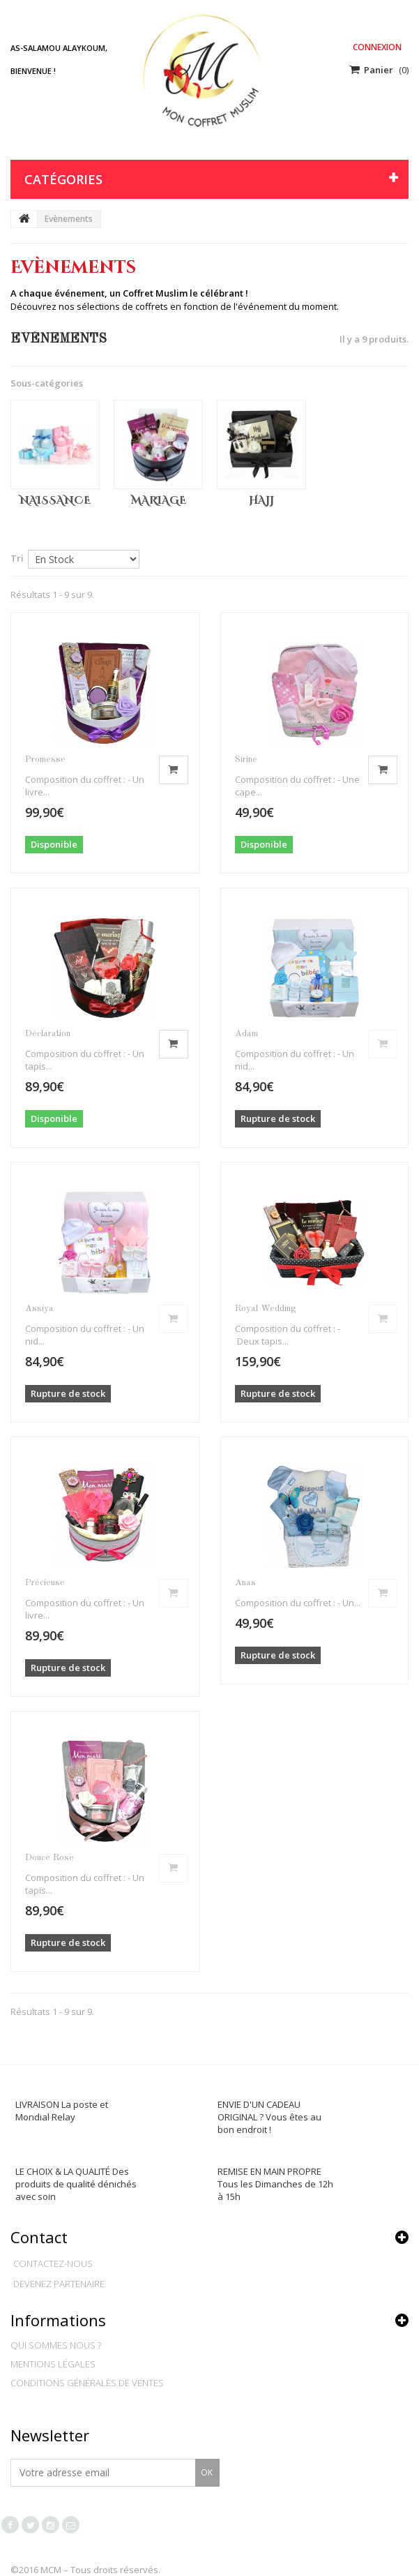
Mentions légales (53, 2364)
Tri (17, 558)
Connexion (377, 47)
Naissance (55, 500)
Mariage (158, 500)
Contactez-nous (53, 2263)
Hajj (261, 500)
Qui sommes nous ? (55, 2345)
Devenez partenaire (59, 2283)
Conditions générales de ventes (87, 2382)
